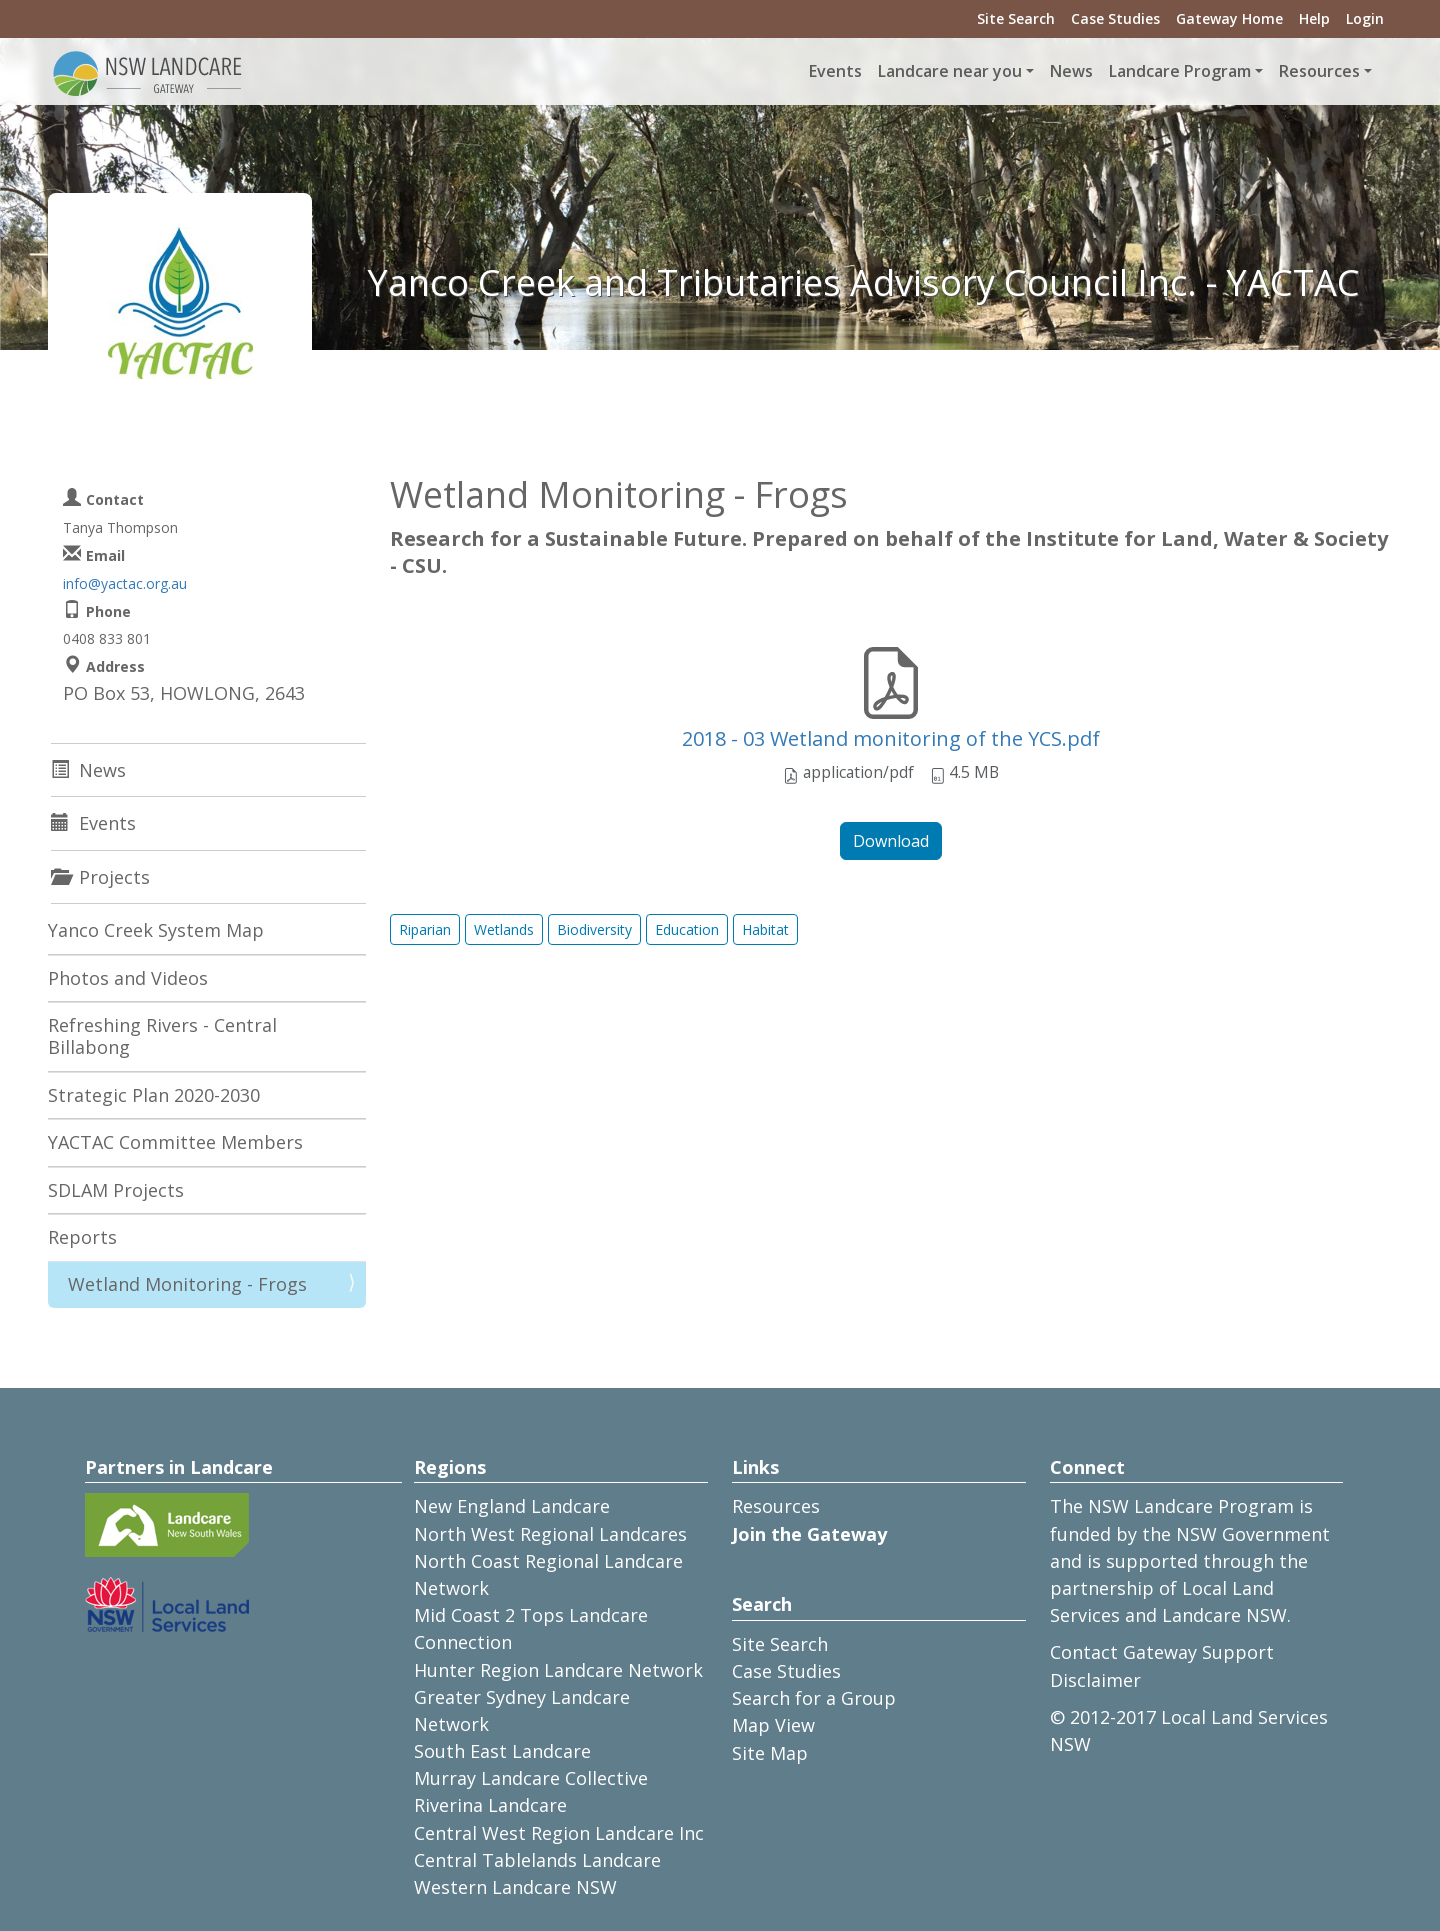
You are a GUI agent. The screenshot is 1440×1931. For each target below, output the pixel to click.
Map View (773, 1725)
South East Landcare (502, 1751)
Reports (82, 1237)
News (1071, 71)
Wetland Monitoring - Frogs (187, 1284)
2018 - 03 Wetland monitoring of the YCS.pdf (891, 738)
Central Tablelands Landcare (537, 1860)
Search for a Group (814, 1698)
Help (1314, 18)
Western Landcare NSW (515, 1887)
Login (1365, 18)
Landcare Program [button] (1180, 71)
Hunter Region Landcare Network (558, 1670)
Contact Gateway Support (1162, 1652)
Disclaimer (1095, 1680)
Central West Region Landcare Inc (559, 1833)
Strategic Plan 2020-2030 (154, 1095)
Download (891, 841)
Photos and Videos (128, 978)
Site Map (770, 1753)
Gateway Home (1229, 18)
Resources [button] (1319, 71)
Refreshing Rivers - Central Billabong (162, 1036)
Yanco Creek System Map (156, 930)
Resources (776, 1506)
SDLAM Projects (116, 1190)
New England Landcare (512, 1506)
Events (835, 71)
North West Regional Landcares (550, 1534)
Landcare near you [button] (950, 71)
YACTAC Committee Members (175, 1142)
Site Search (1016, 18)
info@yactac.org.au (125, 583)
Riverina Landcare (490, 1805)
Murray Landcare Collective (531, 1778)
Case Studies (1115, 18)
